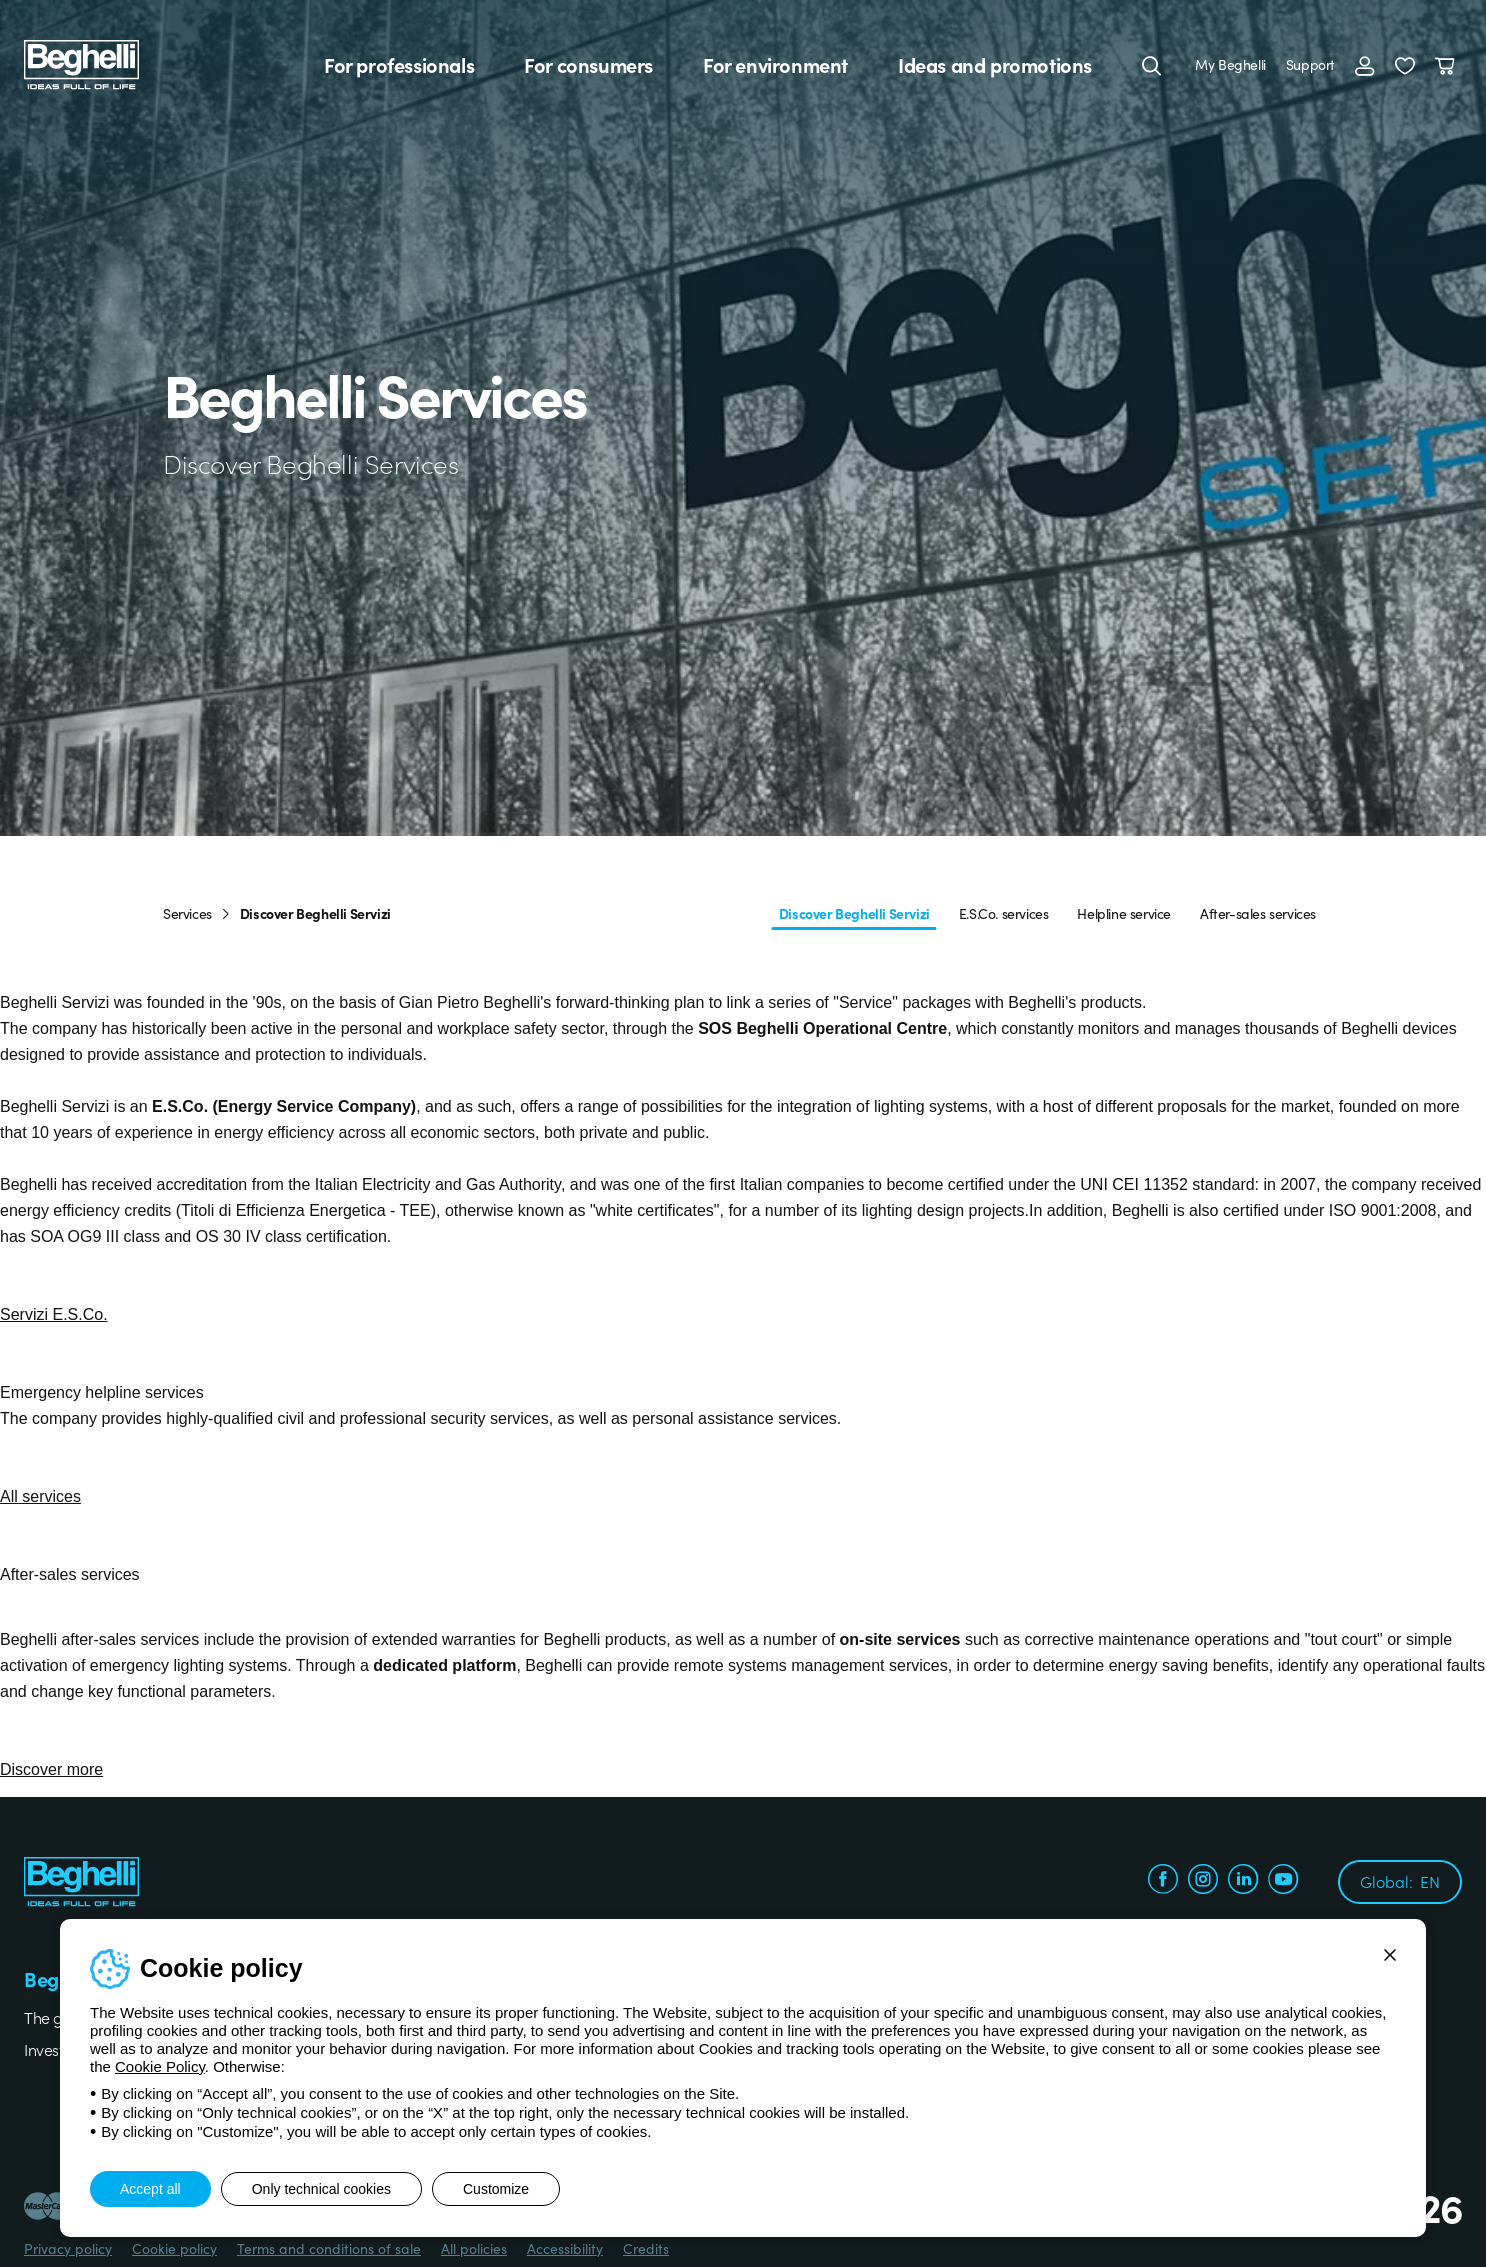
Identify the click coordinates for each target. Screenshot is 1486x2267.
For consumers (588, 65)
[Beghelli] (81, 63)
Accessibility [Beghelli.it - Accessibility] (565, 2248)
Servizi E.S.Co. (54, 1314)
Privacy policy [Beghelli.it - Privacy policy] (68, 2248)
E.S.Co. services (1004, 913)
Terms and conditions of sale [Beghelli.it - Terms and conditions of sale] (329, 2248)
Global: (1400, 1881)
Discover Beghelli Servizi (854, 913)
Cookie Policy (160, 2066)
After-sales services (1258, 913)
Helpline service (1124, 913)
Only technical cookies (321, 2189)
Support (1310, 64)
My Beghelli (1230, 64)
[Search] (1152, 65)
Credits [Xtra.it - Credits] (646, 2248)
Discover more (51, 1769)
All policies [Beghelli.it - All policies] (474, 2248)
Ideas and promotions (995, 65)
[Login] (1365, 65)
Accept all (150, 2189)
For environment (775, 65)
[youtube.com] (1283, 1881)
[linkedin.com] (1243, 1881)
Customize (496, 2189)
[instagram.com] (1203, 1881)
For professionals (399, 65)
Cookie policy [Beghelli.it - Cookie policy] (174, 2248)
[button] (1405, 65)
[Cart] (1448, 65)
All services (40, 1496)
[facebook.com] (1163, 1881)
